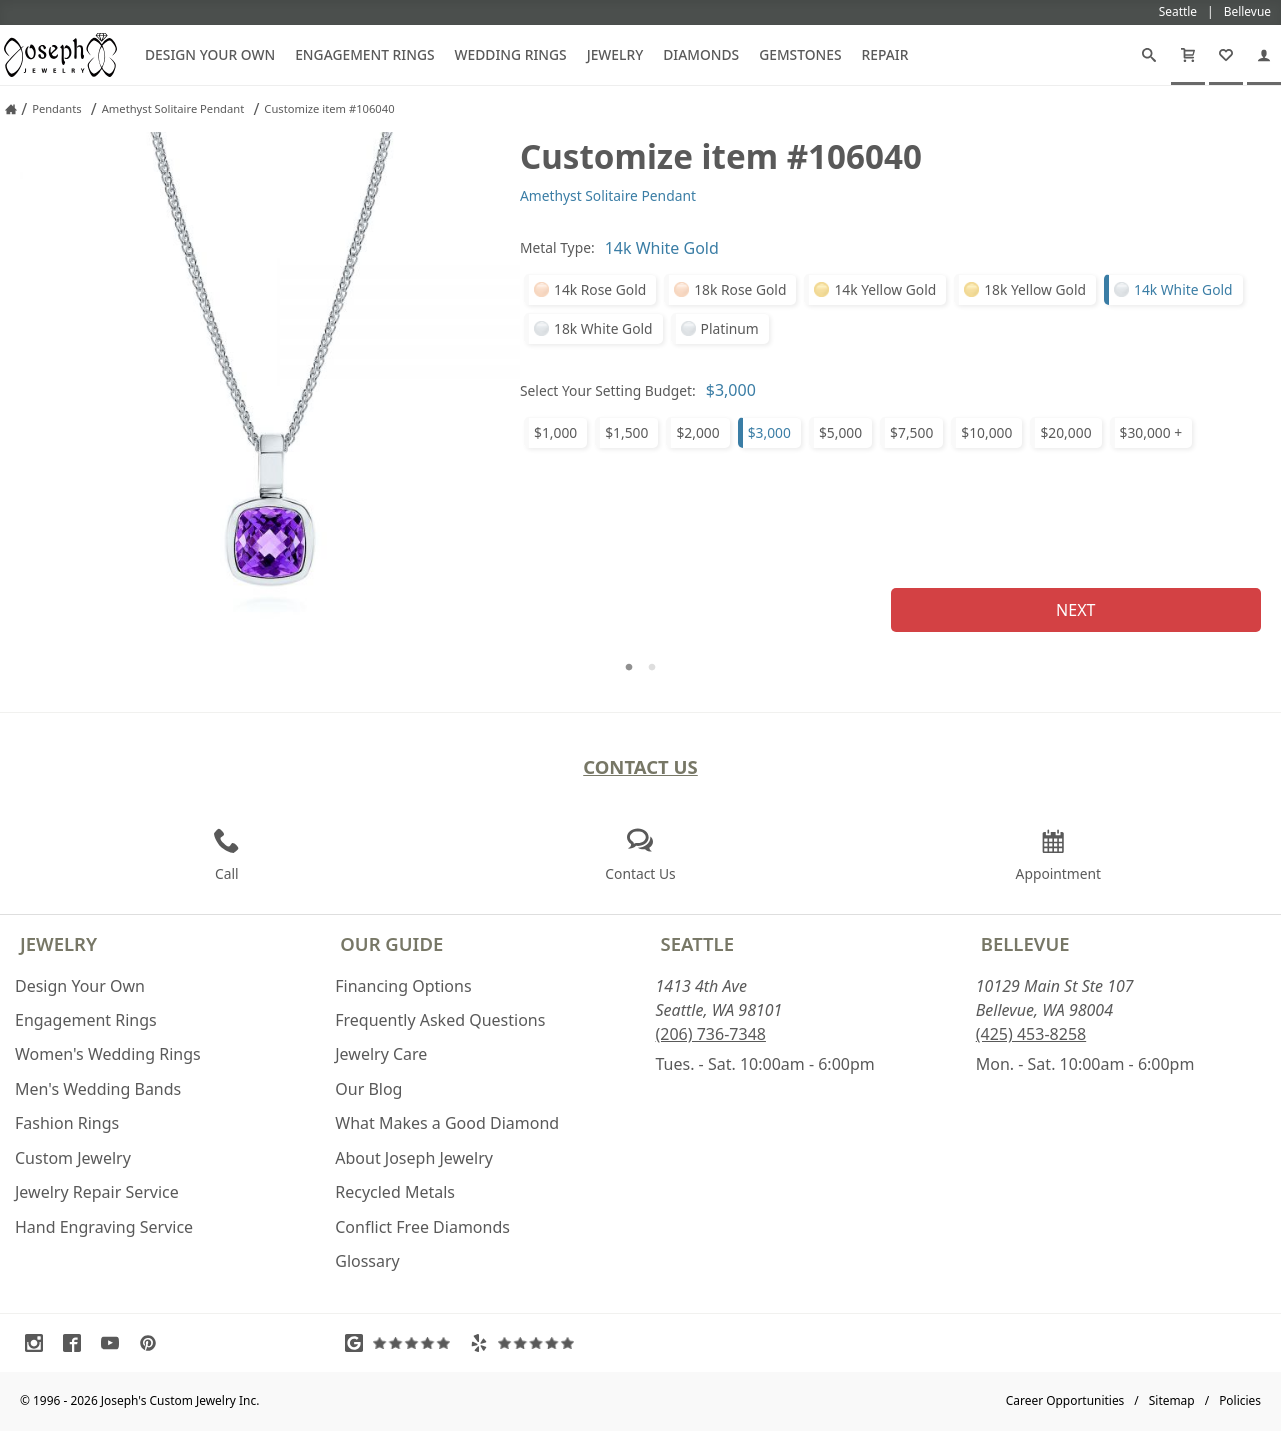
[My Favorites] (1226, 55)
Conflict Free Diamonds (422, 1227)
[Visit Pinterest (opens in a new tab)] (153, 1343)
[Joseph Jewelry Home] (11, 109)
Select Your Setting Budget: (608, 390)
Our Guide (391, 943)
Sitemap (1172, 1400)
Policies (1240, 1400)
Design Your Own (210, 54)
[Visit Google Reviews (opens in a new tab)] (402, 1343)
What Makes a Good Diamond (447, 1123)
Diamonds (701, 54)
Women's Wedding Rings (108, 1054)
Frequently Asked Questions (440, 1020)
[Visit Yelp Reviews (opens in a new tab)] (527, 1343)
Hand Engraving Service (104, 1227)
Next (1075, 610)
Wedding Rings (511, 54)
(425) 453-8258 (1031, 1034)
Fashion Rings (67, 1123)
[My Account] (1264, 55)
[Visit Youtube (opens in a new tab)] (115, 1343)
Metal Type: (557, 247)
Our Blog (368, 1089)
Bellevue (1025, 943)
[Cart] (1188, 55)
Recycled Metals (395, 1192)
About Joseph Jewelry (414, 1158)
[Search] (1149, 55)
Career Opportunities (1065, 1400)
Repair (885, 54)
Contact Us (640, 766)
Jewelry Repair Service (97, 1192)
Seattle (697, 943)
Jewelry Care (381, 1054)
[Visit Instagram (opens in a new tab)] (39, 1343)
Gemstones (800, 54)
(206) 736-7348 (711, 1034)
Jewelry (615, 54)
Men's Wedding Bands (98, 1089)
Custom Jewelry (73, 1158)
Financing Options (403, 986)
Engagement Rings (364, 54)
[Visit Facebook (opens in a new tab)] (77, 1343)
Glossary (367, 1261)
